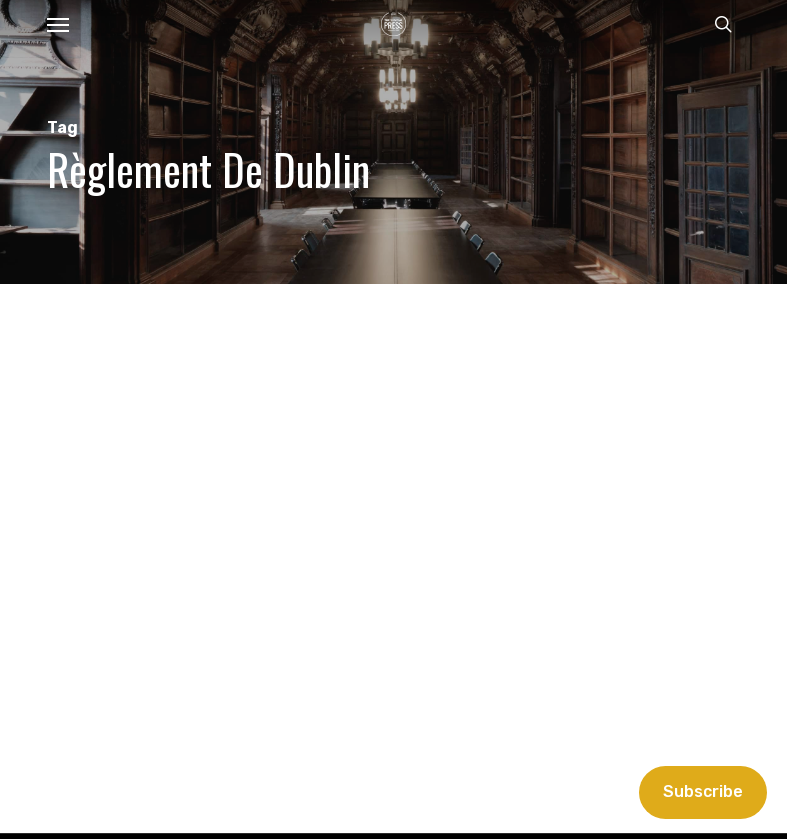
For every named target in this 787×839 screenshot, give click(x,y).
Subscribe (703, 791)
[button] (58, 24)
